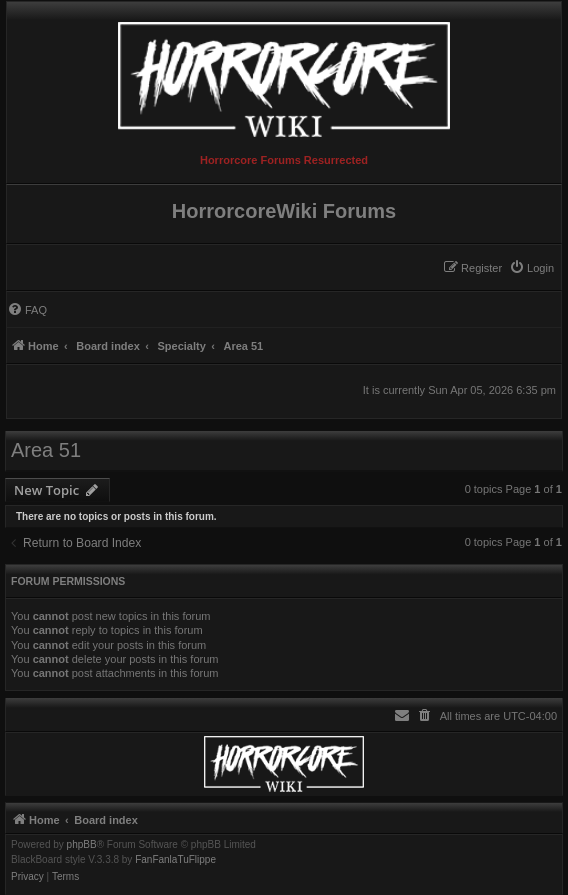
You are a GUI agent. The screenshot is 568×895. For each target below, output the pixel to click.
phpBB (82, 845)
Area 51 (46, 450)
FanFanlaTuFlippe (175, 860)
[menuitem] (531, 268)
